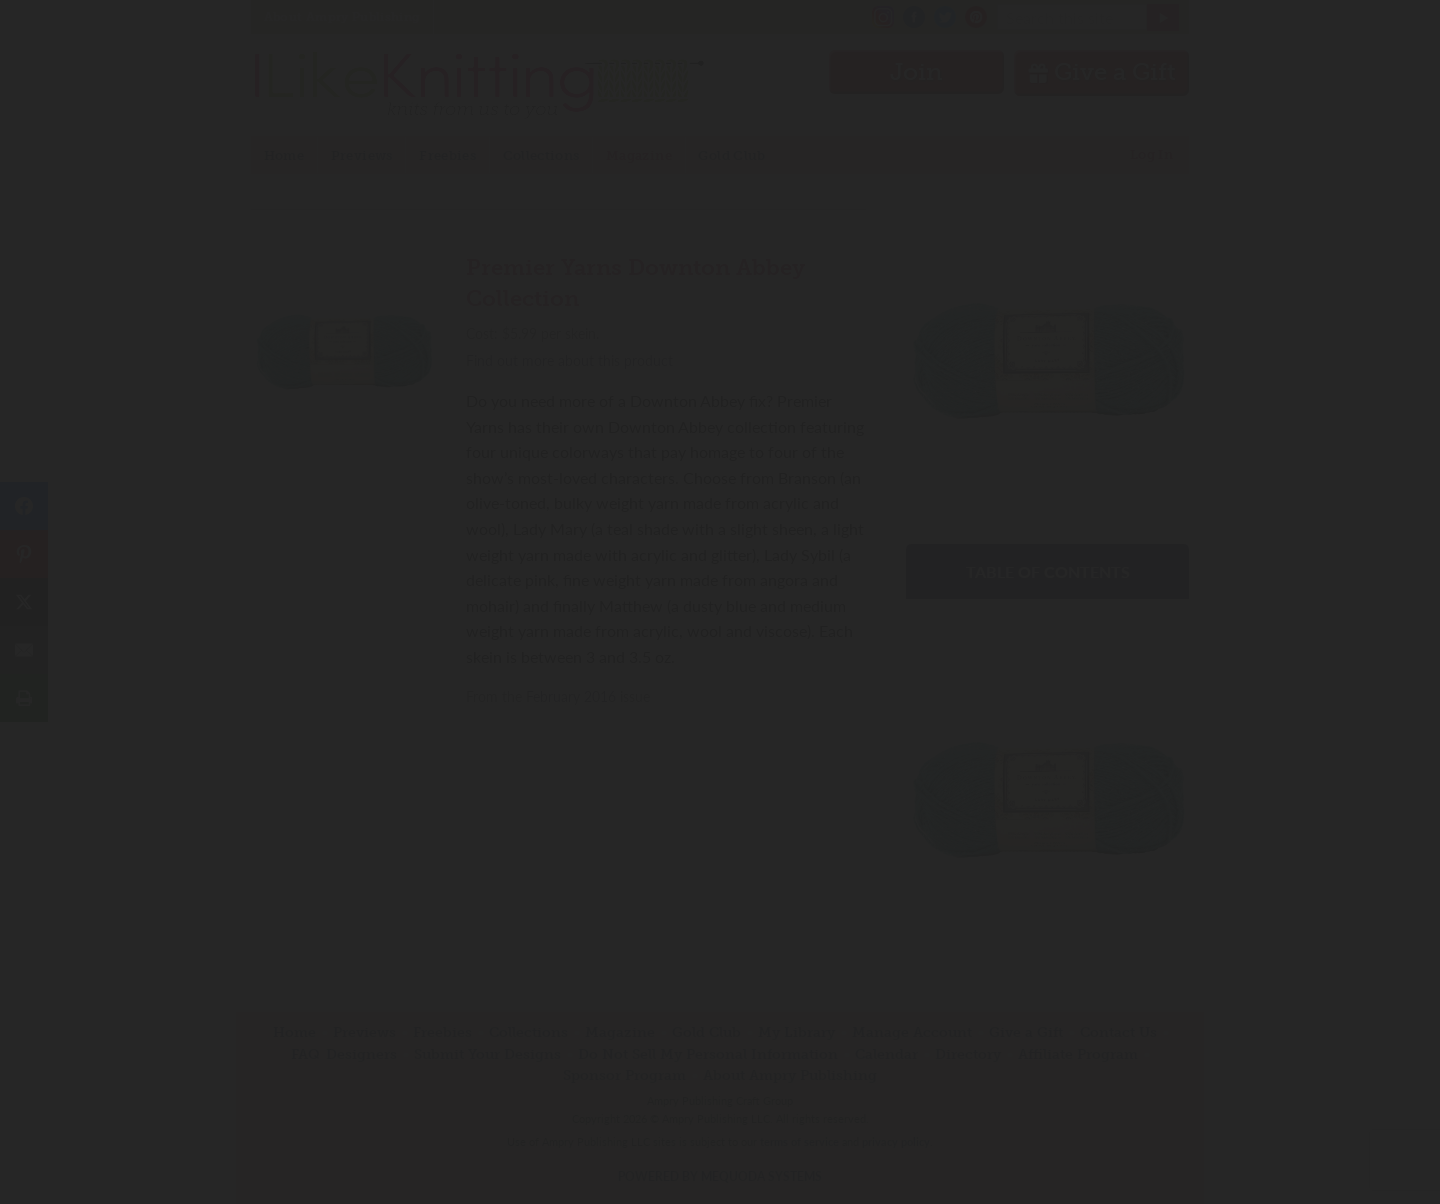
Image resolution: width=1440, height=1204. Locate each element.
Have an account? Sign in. (720, 863)
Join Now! (720, 692)
